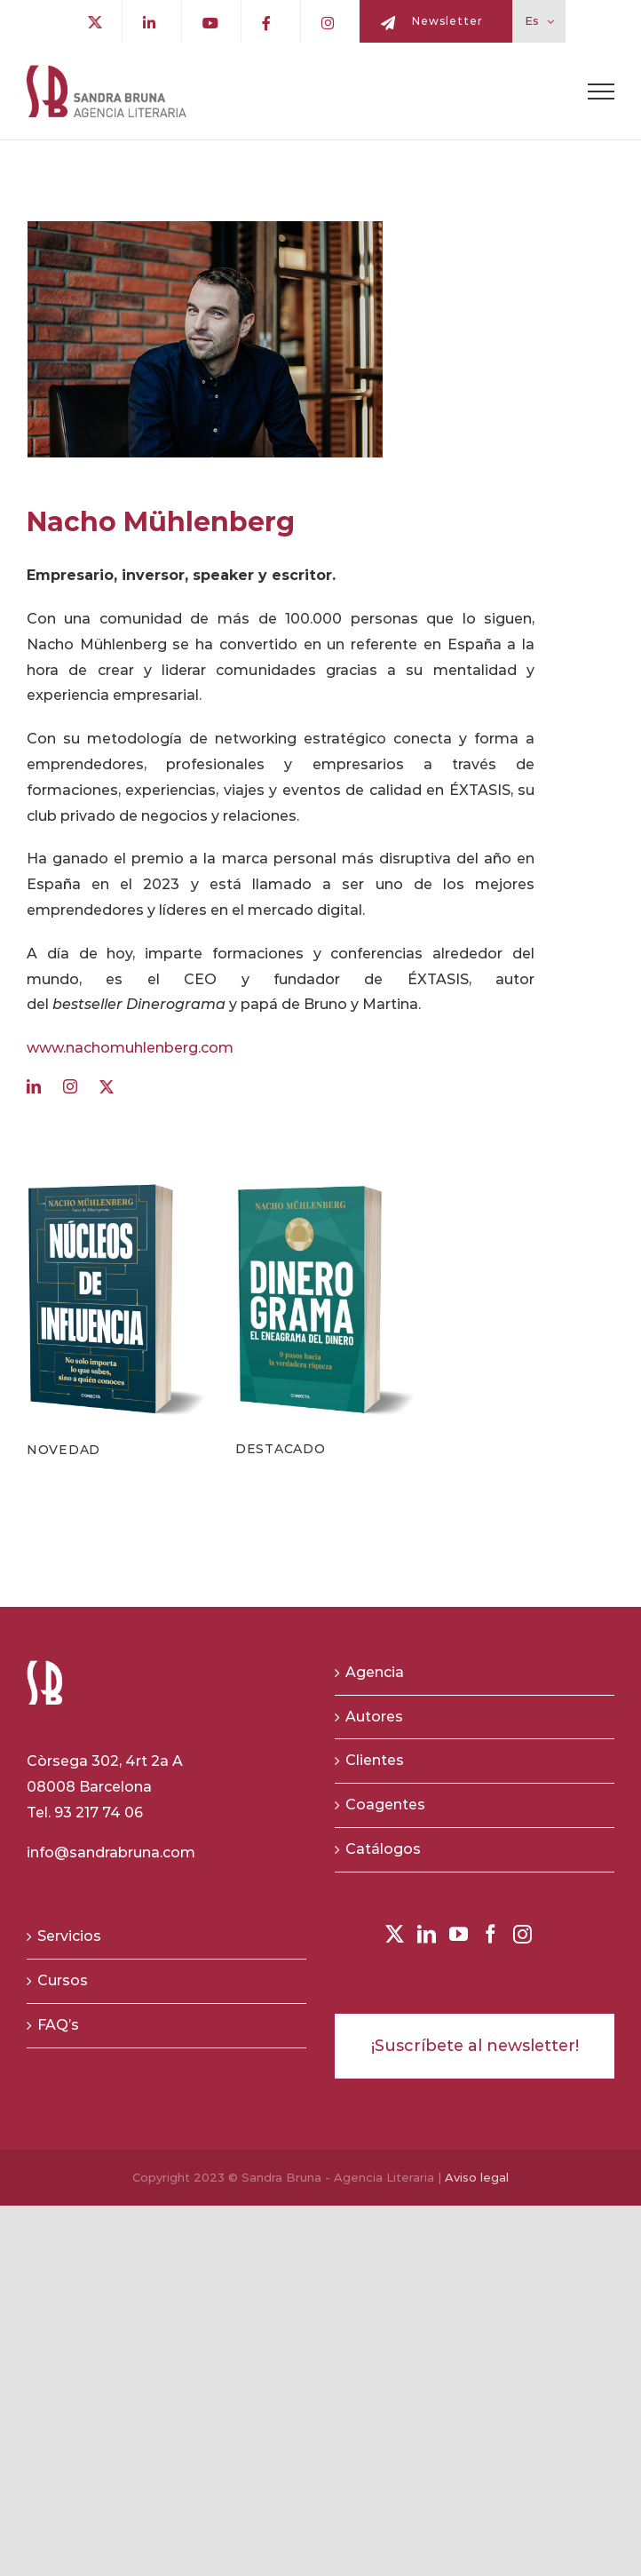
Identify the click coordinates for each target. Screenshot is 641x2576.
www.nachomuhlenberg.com (130, 1047)
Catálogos (383, 1849)
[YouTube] (458, 1934)
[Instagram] (522, 1934)
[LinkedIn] (426, 1934)
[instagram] (72, 1086)
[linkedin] (36, 1086)
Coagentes (385, 1804)
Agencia (374, 1672)
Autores (374, 1716)
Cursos (62, 1980)
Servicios (69, 1936)
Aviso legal (477, 2177)
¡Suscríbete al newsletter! (475, 2045)
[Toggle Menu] (601, 91)
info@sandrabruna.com (111, 1852)
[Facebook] (490, 1934)
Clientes (374, 1760)
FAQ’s (58, 2024)
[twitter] (108, 1087)
